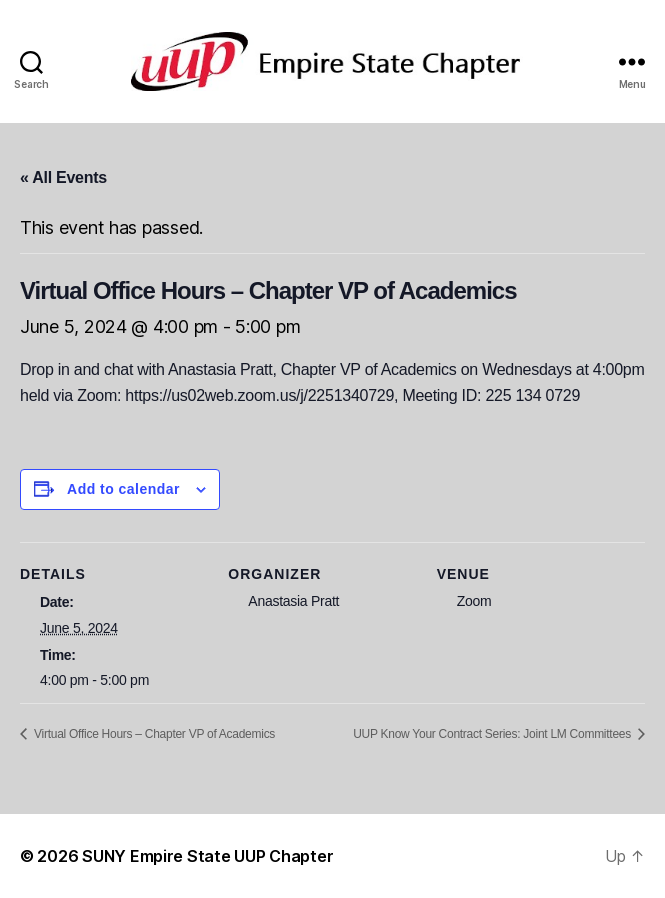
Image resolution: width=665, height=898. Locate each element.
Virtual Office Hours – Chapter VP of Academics (153, 734)
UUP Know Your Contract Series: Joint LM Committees (493, 734)
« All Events (63, 177)
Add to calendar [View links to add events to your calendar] (123, 489)
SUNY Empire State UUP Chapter (207, 856)
